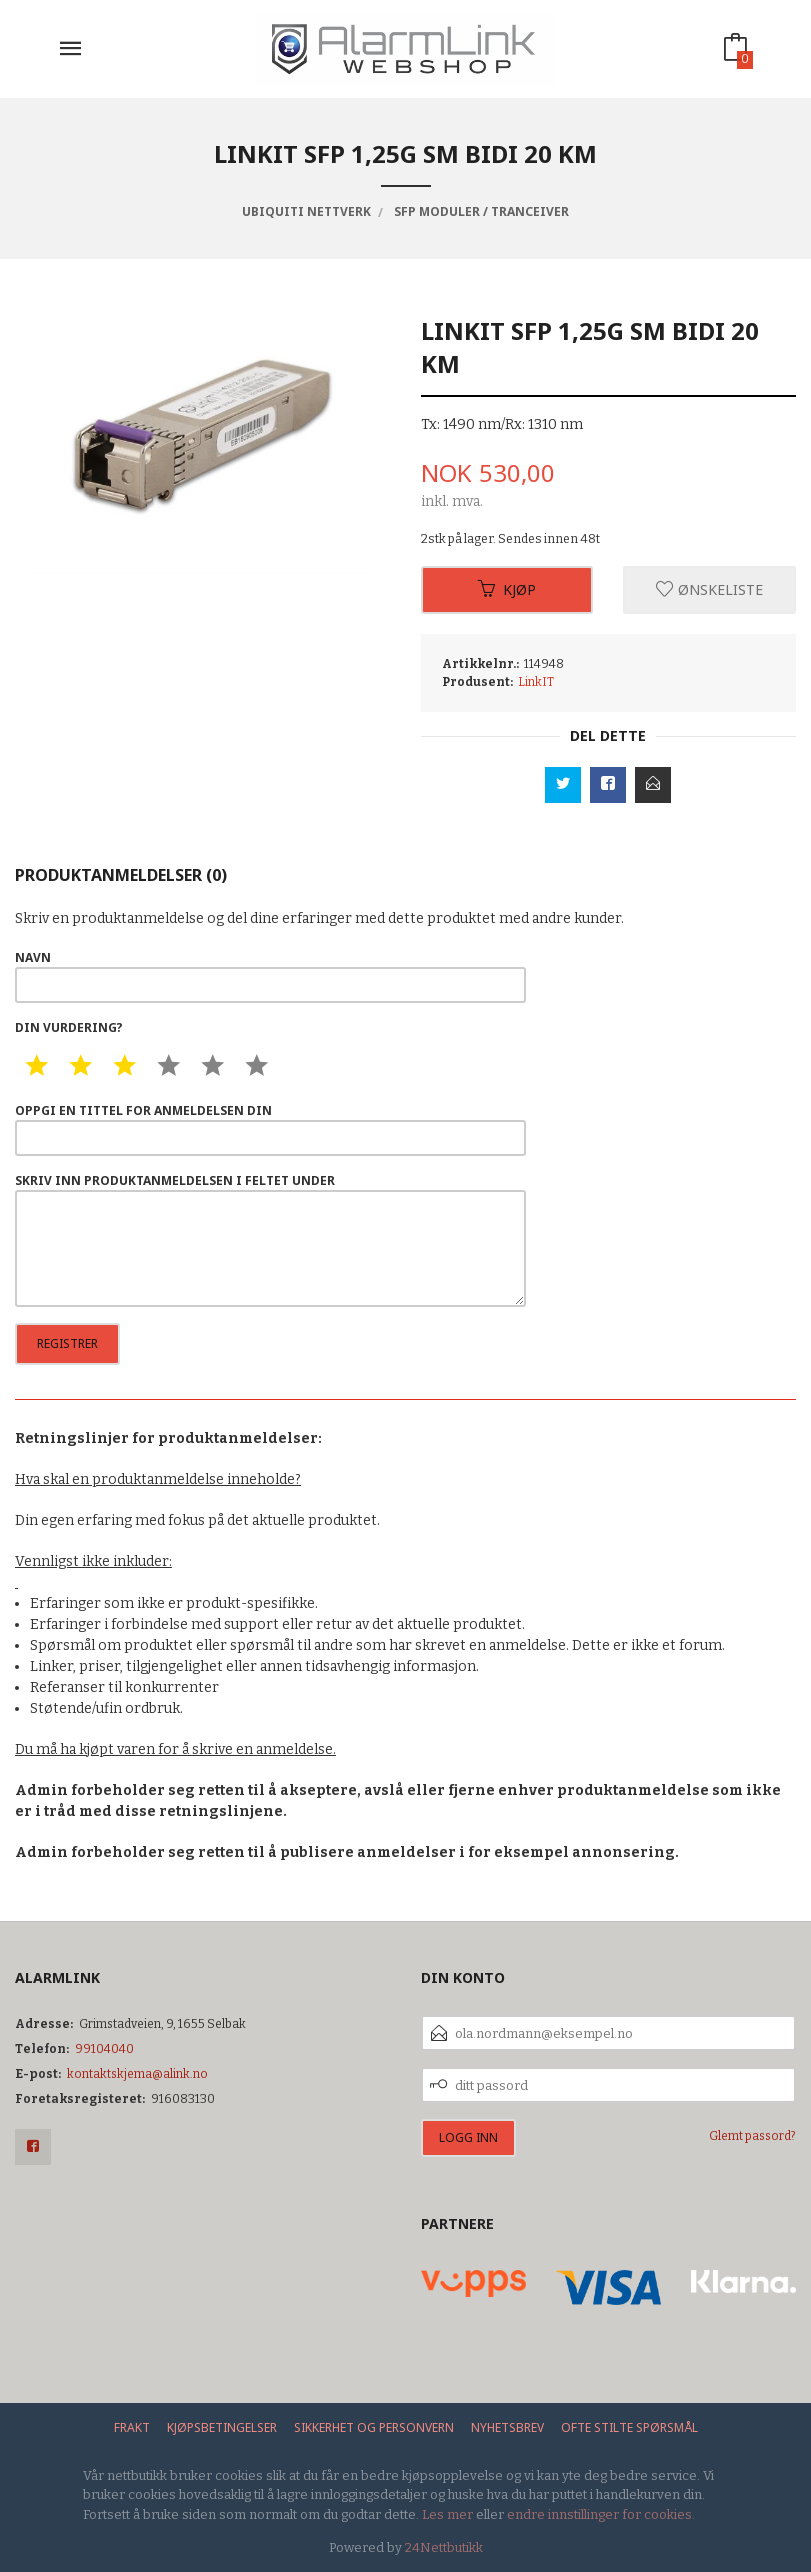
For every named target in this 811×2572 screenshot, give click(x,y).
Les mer (447, 2514)
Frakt (132, 2427)
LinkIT (536, 682)
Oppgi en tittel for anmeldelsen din (270, 1129)
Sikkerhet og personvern (374, 2427)
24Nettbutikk (444, 2547)
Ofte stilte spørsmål (629, 2427)
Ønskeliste (709, 589)
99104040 (104, 2049)
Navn (270, 976)
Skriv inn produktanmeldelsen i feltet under (270, 1239)
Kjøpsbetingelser (222, 2427)
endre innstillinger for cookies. (601, 2514)
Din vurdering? (69, 1027)
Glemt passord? (752, 2136)
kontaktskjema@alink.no (137, 2074)
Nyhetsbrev (507, 2427)
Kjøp (507, 589)
